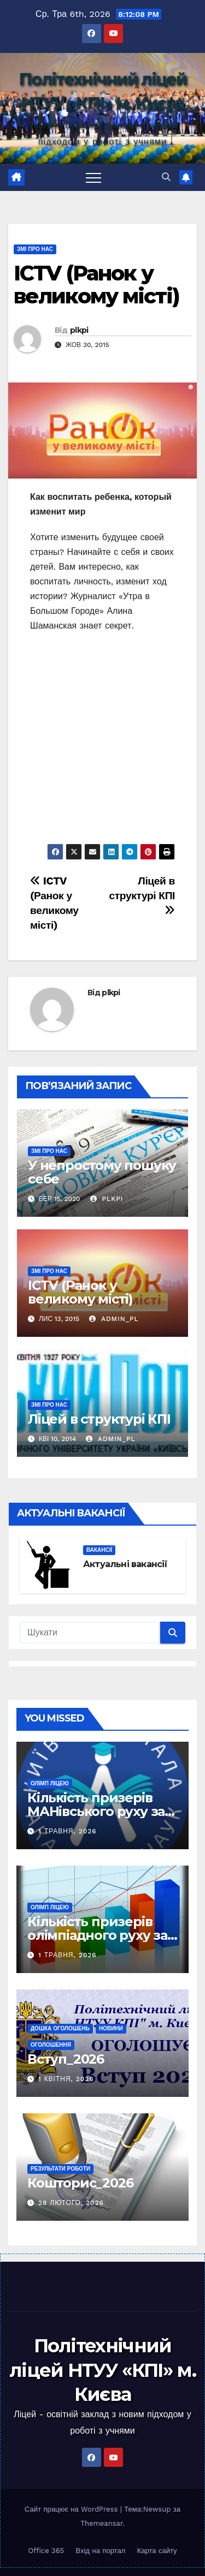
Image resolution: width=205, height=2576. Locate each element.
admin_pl (114, 1319)
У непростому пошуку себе (102, 1172)
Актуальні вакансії (125, 1564)
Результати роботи (60, 2169)
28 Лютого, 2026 (71, 2203)
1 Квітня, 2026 (66, 2079)
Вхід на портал (101, 2551)
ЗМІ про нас (35, 249)
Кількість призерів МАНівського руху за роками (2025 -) (96, 1811)
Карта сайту (157, 2551)
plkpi (79, 330)
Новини (111, 2028)
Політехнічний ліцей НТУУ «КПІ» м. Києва (102, 2369)
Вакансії (99, 1550)
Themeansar (101, 2523)
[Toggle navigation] (93, 177)
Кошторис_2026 (80, 2183)
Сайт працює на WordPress (72, 2509)
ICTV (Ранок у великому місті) (97, 284)
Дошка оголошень (60, 2028)
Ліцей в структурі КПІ (142, 895)
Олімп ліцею (50, 1783)
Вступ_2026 (65, 2059)
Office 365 (46, 2551)
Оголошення (51, 2045)
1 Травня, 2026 (67, 1831)
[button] (166, 177)
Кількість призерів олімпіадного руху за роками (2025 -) (97, 1935)
